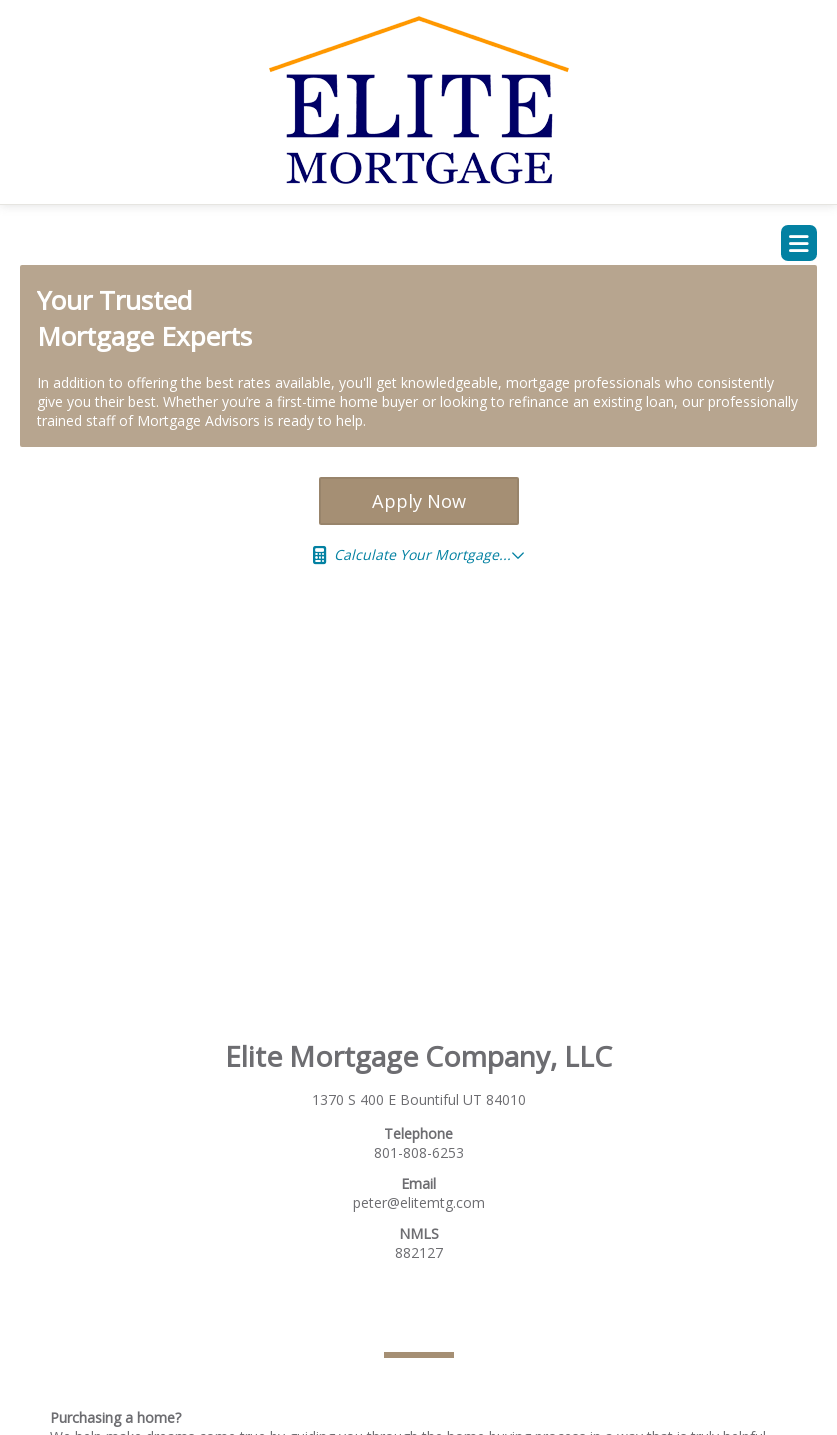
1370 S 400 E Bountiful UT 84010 (419, 1099)
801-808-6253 (419, 1152)
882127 (419, 1252)
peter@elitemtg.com (419, 1202)
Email (418, 1183)
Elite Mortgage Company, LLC (418, 1056)
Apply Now (419, 501)
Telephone (418, 1133)
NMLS (419, 1233)
